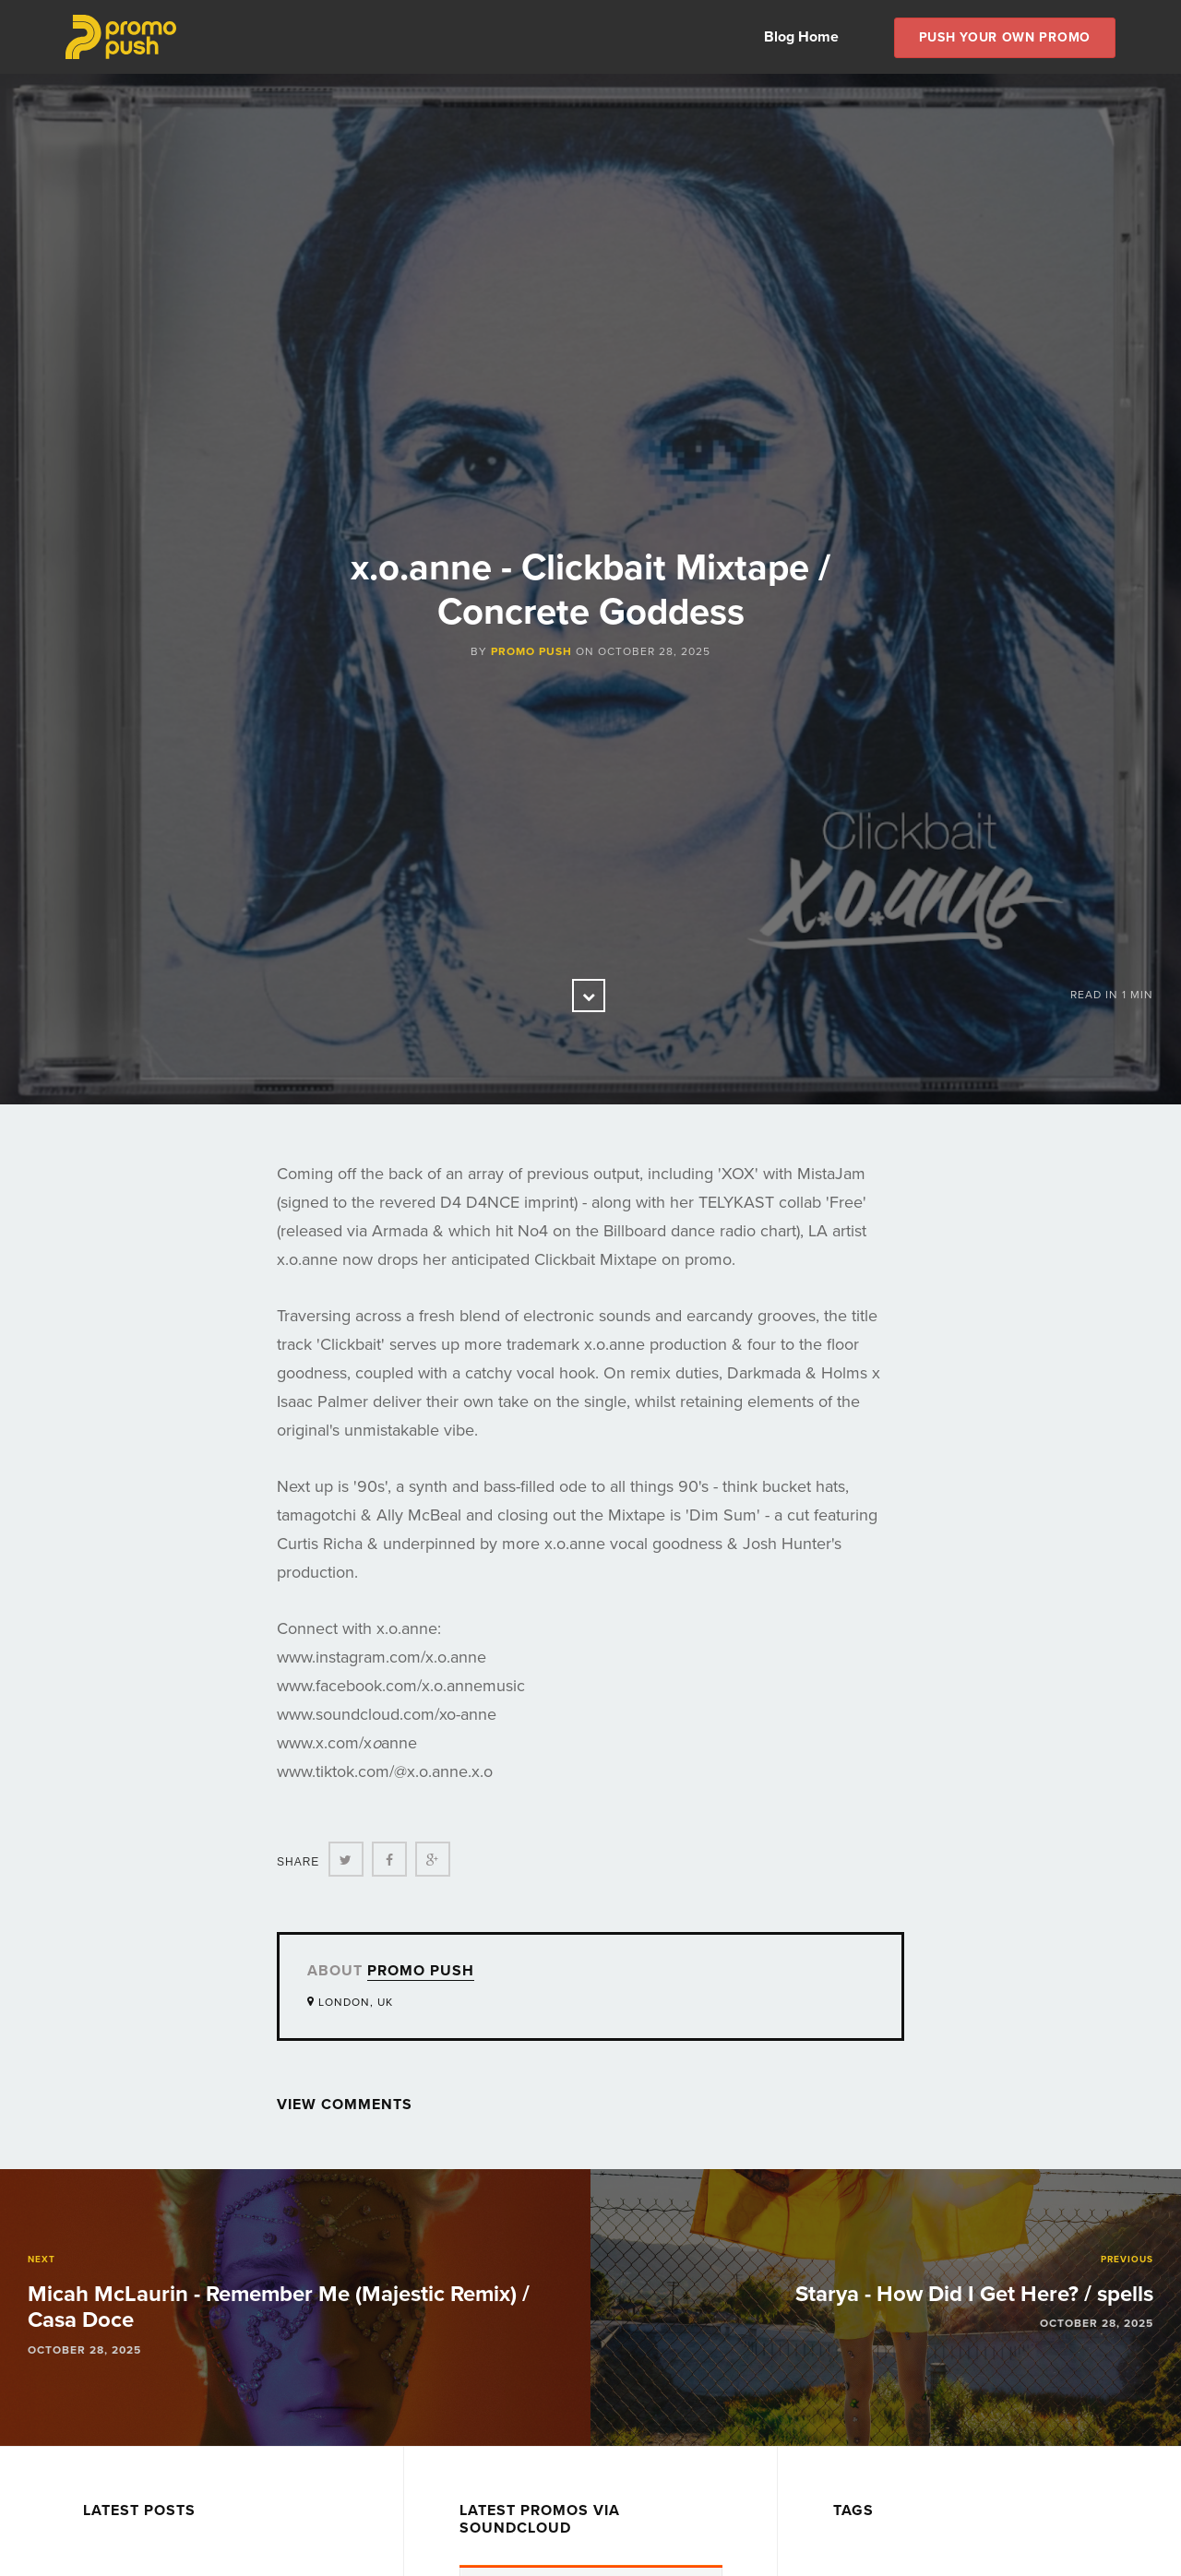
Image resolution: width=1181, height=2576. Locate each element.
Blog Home (801, 37)
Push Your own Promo (1005, 37)
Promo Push (531, 651)
